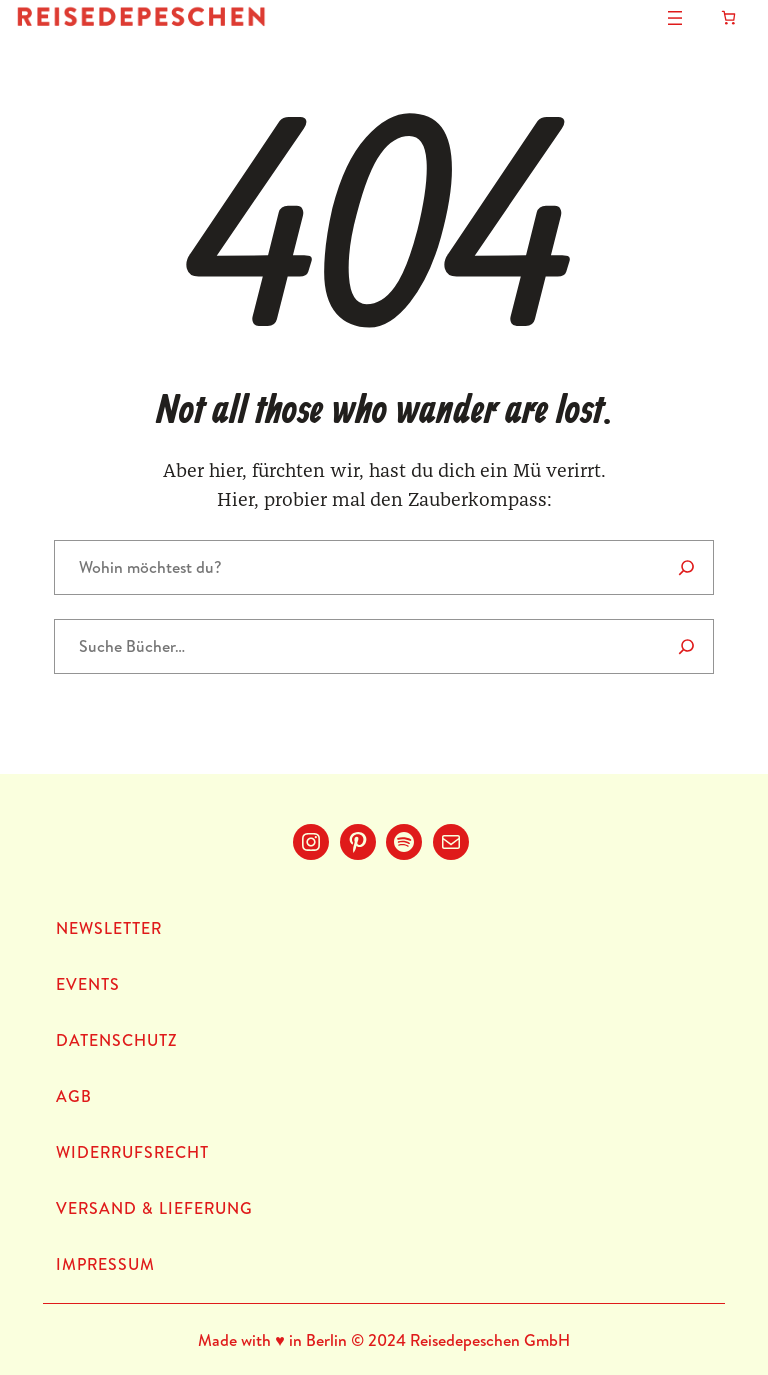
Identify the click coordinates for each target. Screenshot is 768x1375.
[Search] (686, 567)
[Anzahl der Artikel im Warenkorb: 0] (728, 17)
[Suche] (686, 646)
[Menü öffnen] (675, 18)
